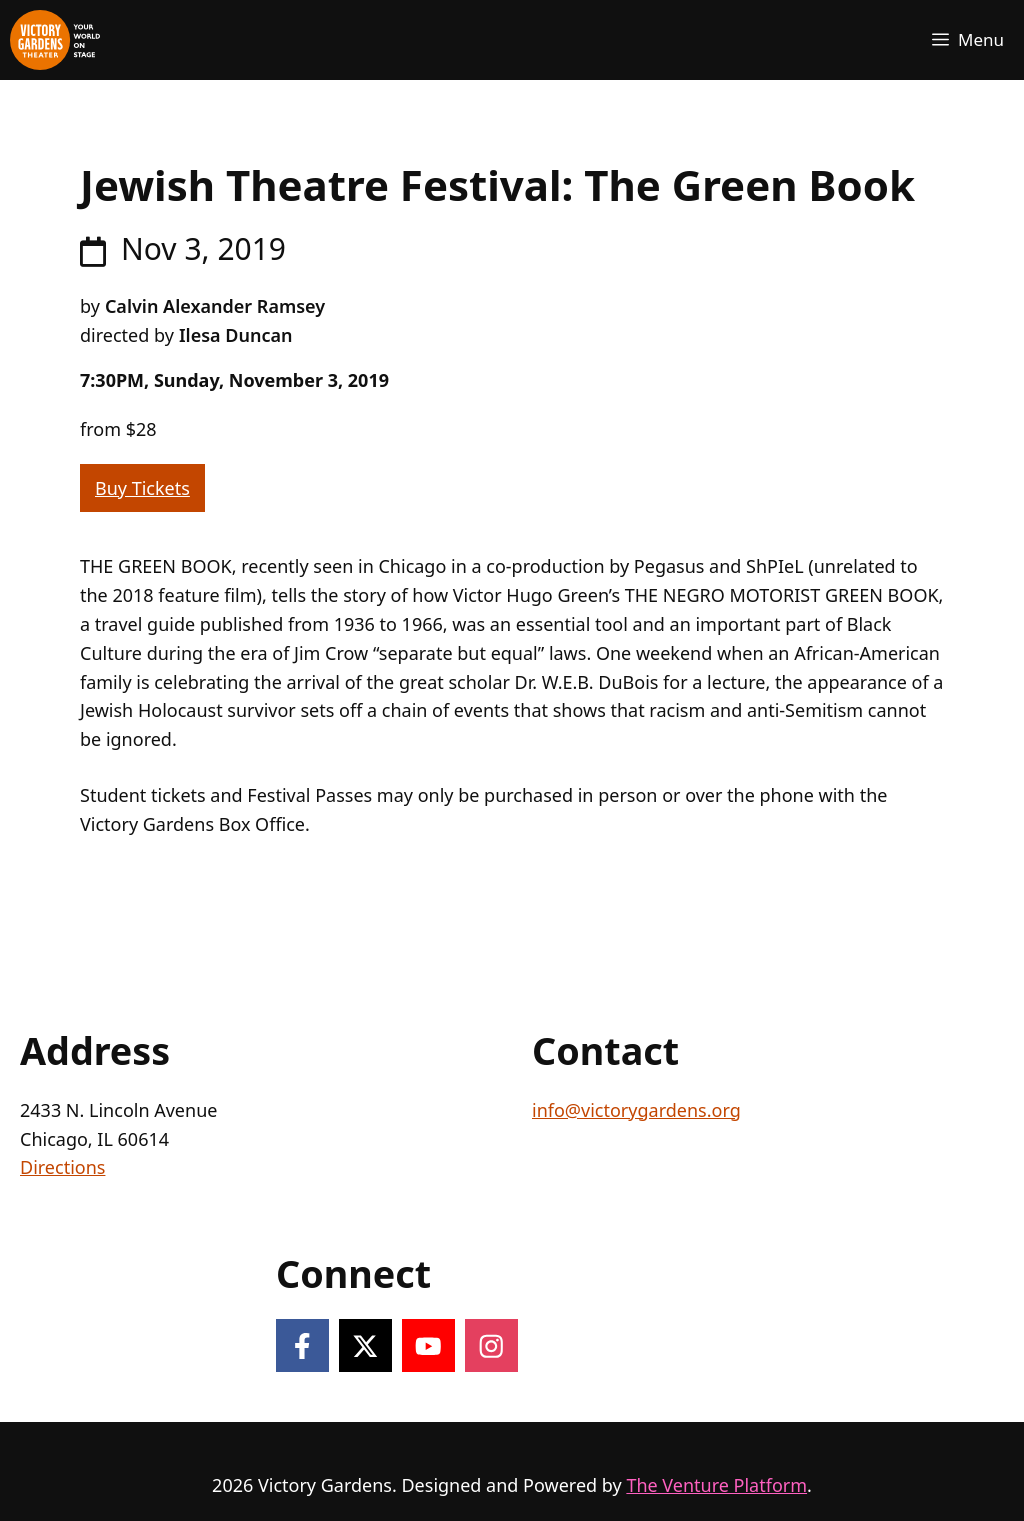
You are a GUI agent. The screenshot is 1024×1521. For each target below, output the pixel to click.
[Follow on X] (365, 1345)
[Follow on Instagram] (491, 1345)
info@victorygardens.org (636, 1110)
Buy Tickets (142, 488)
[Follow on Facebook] (302, 1345)
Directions (62, 1167)
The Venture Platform (716, 1485)
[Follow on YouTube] (428, 1345)
